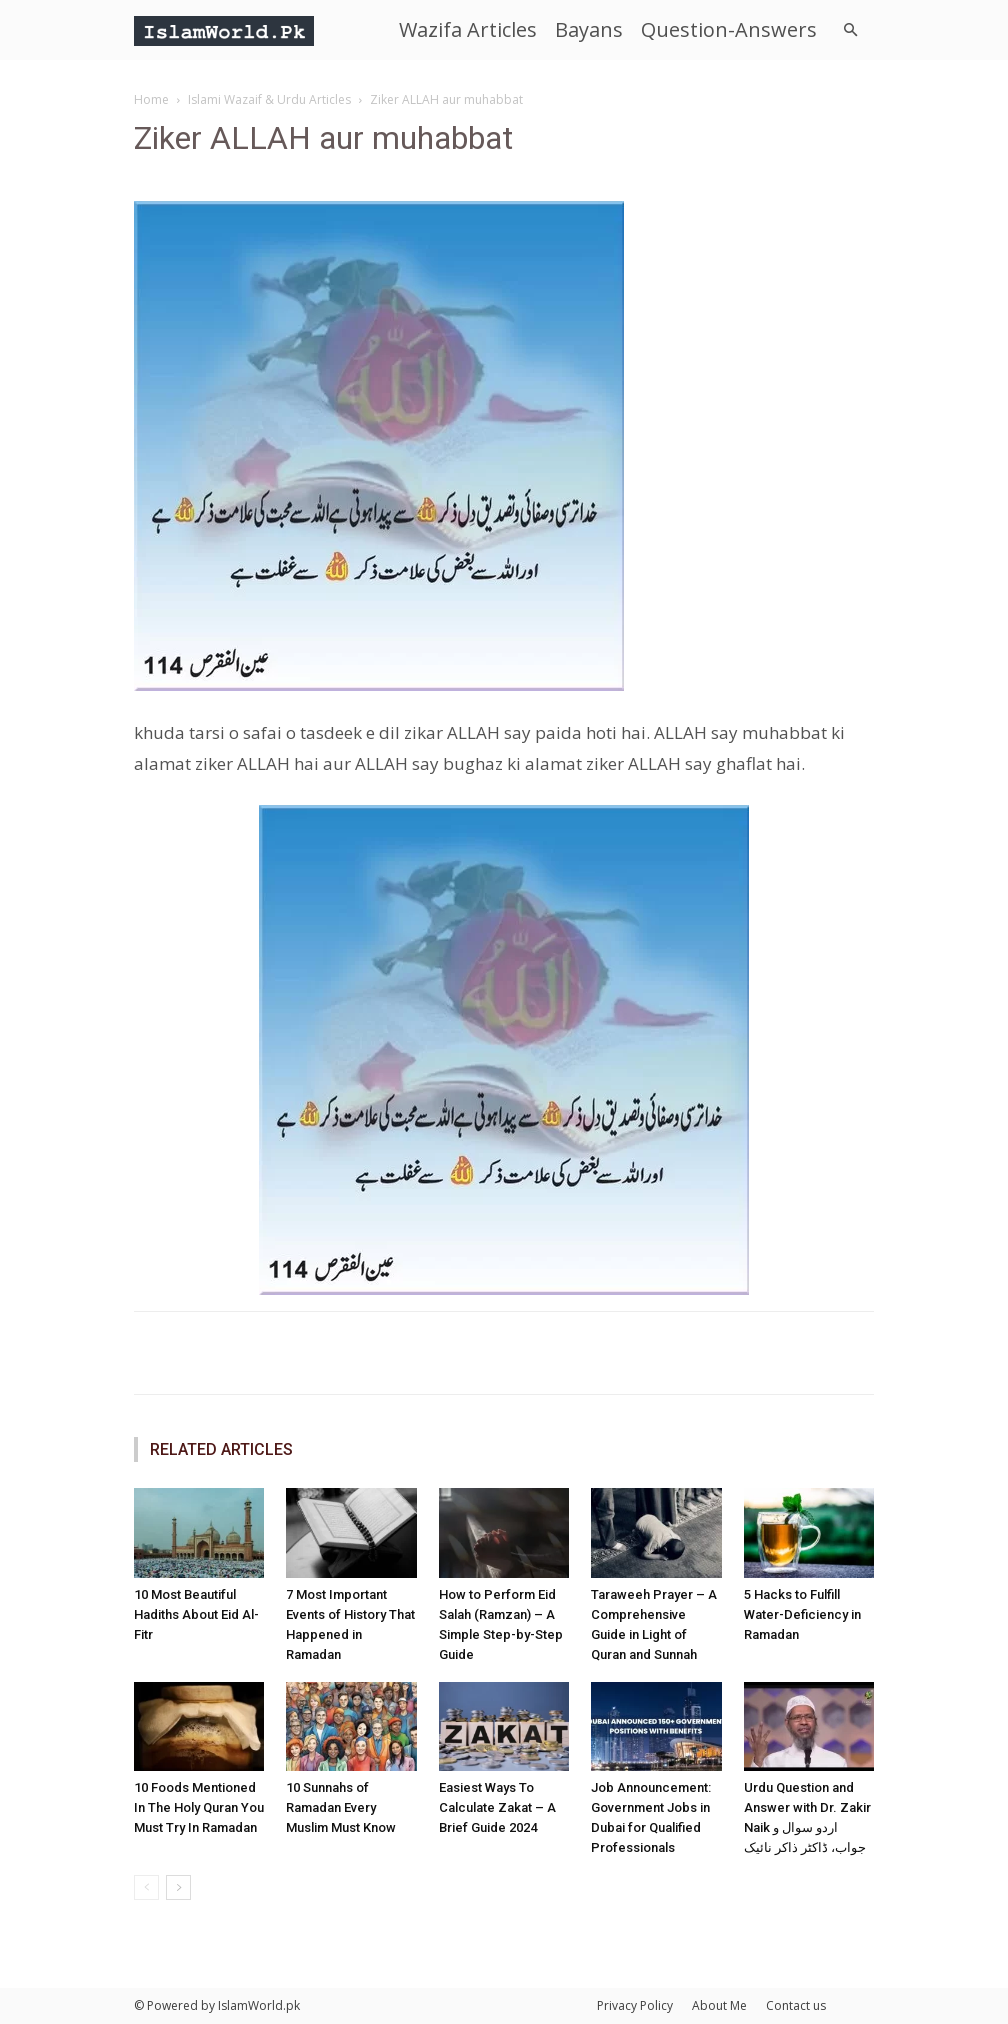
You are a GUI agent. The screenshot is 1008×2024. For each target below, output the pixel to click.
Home (151, 99)
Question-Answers (729, 29)
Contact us (796, 2005)
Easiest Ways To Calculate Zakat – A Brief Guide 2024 (497, 1807)
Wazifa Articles (468, 29)
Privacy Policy (635, 2005)
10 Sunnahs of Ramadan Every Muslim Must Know (341, 1807)
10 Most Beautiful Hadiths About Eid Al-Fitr (196, 1614)
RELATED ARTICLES (221, 1449)
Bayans (589, 29)
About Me (719, 2005)
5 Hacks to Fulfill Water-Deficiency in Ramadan (802, 1614)
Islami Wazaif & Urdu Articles (269, 99)
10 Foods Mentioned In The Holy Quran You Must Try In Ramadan (199, 1807)
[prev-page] (146, 1887)
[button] (850, 30)
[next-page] (178, 1887)
